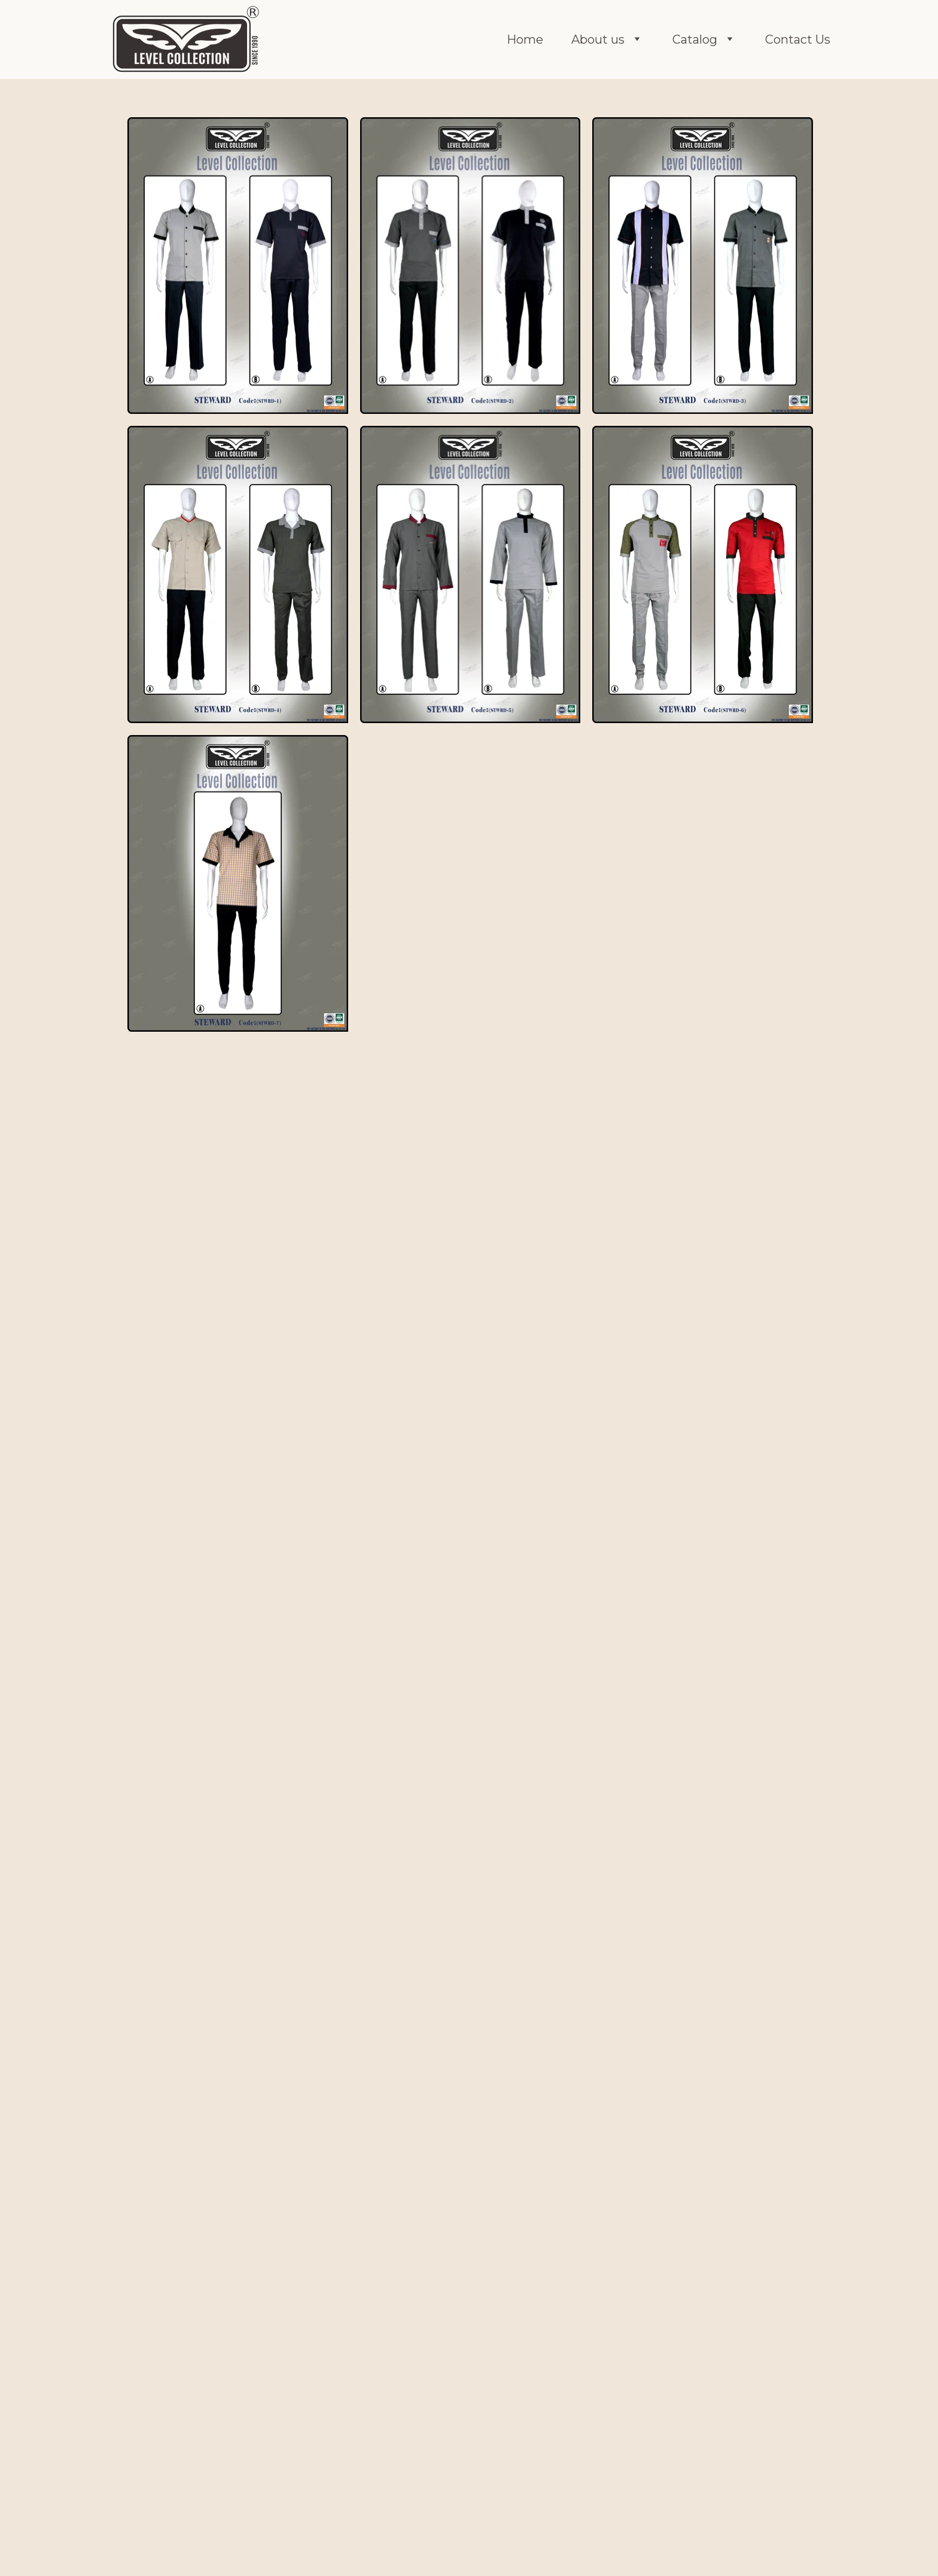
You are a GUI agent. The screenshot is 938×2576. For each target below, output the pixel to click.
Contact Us (797, 39)
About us (598, 39)
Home (525, 39)
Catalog (694, 39)
